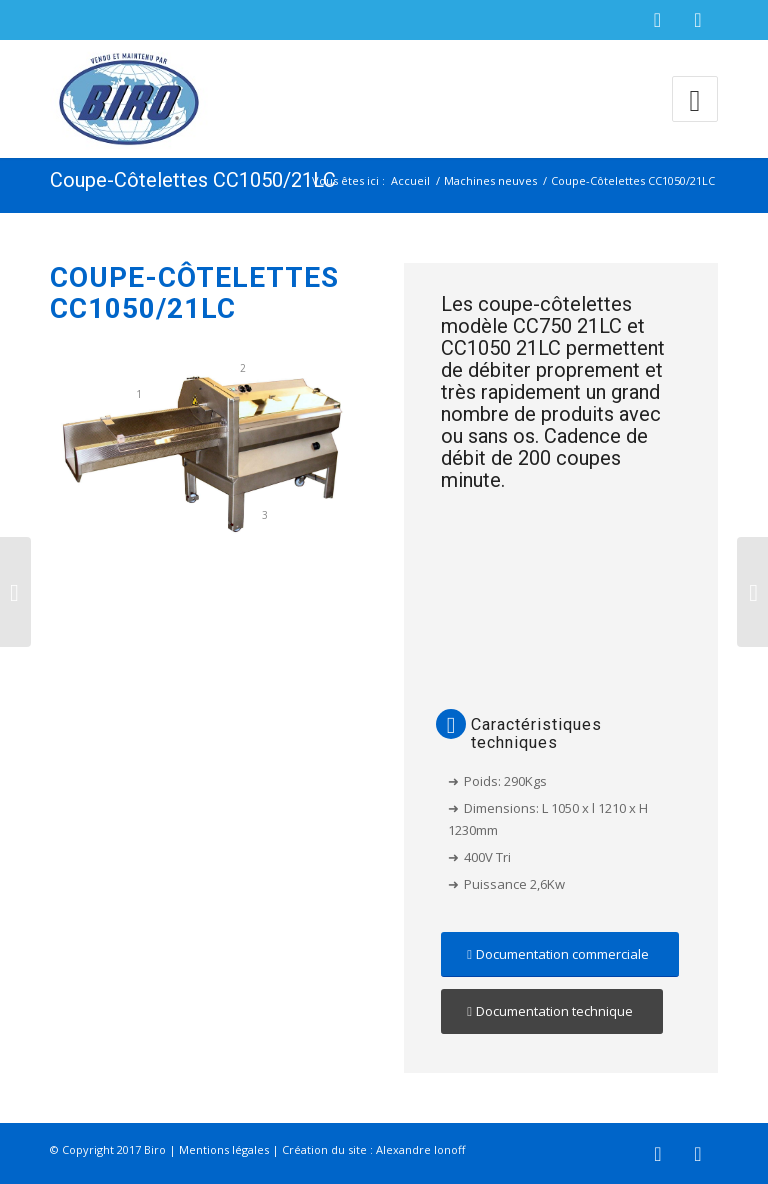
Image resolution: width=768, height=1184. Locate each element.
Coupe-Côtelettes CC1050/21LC (193, 180)
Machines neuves (490, 180)
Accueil (410, 180)
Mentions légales (224, 1149)
